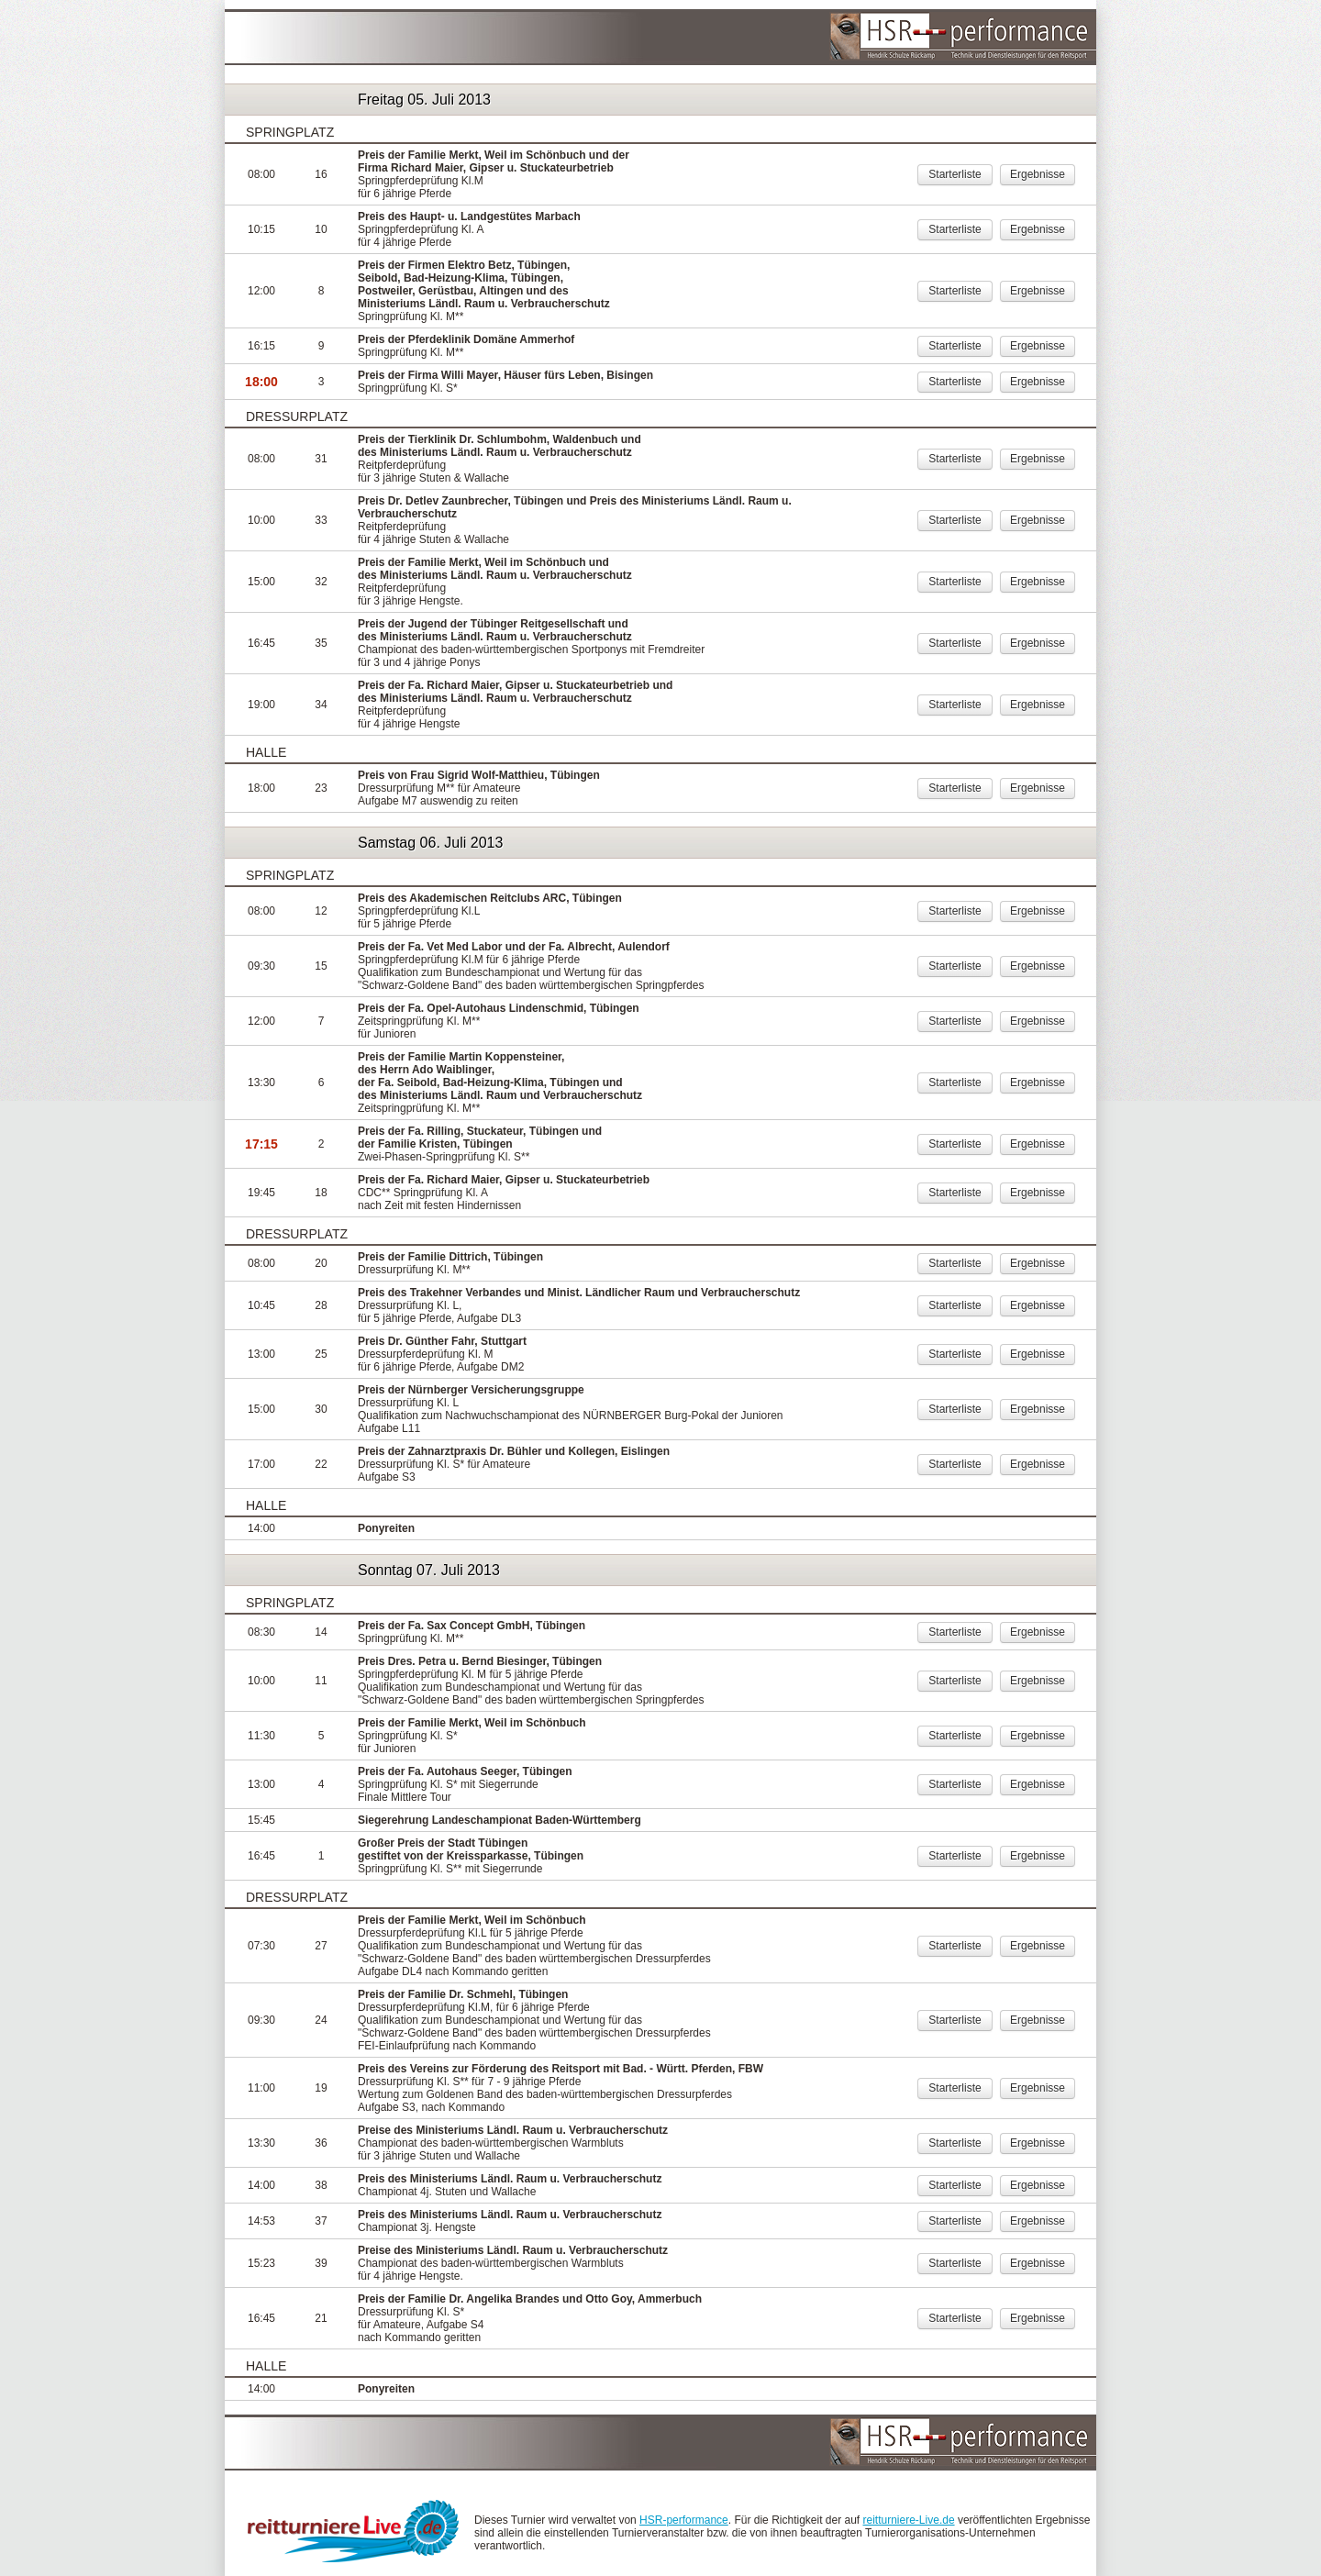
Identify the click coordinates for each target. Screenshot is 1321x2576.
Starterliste (954, 174)
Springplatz (290, 132)
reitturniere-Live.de (909, 2520)
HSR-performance (683, 2520)
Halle (266, 752)
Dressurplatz (297, 416)
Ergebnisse (1037, 174)
